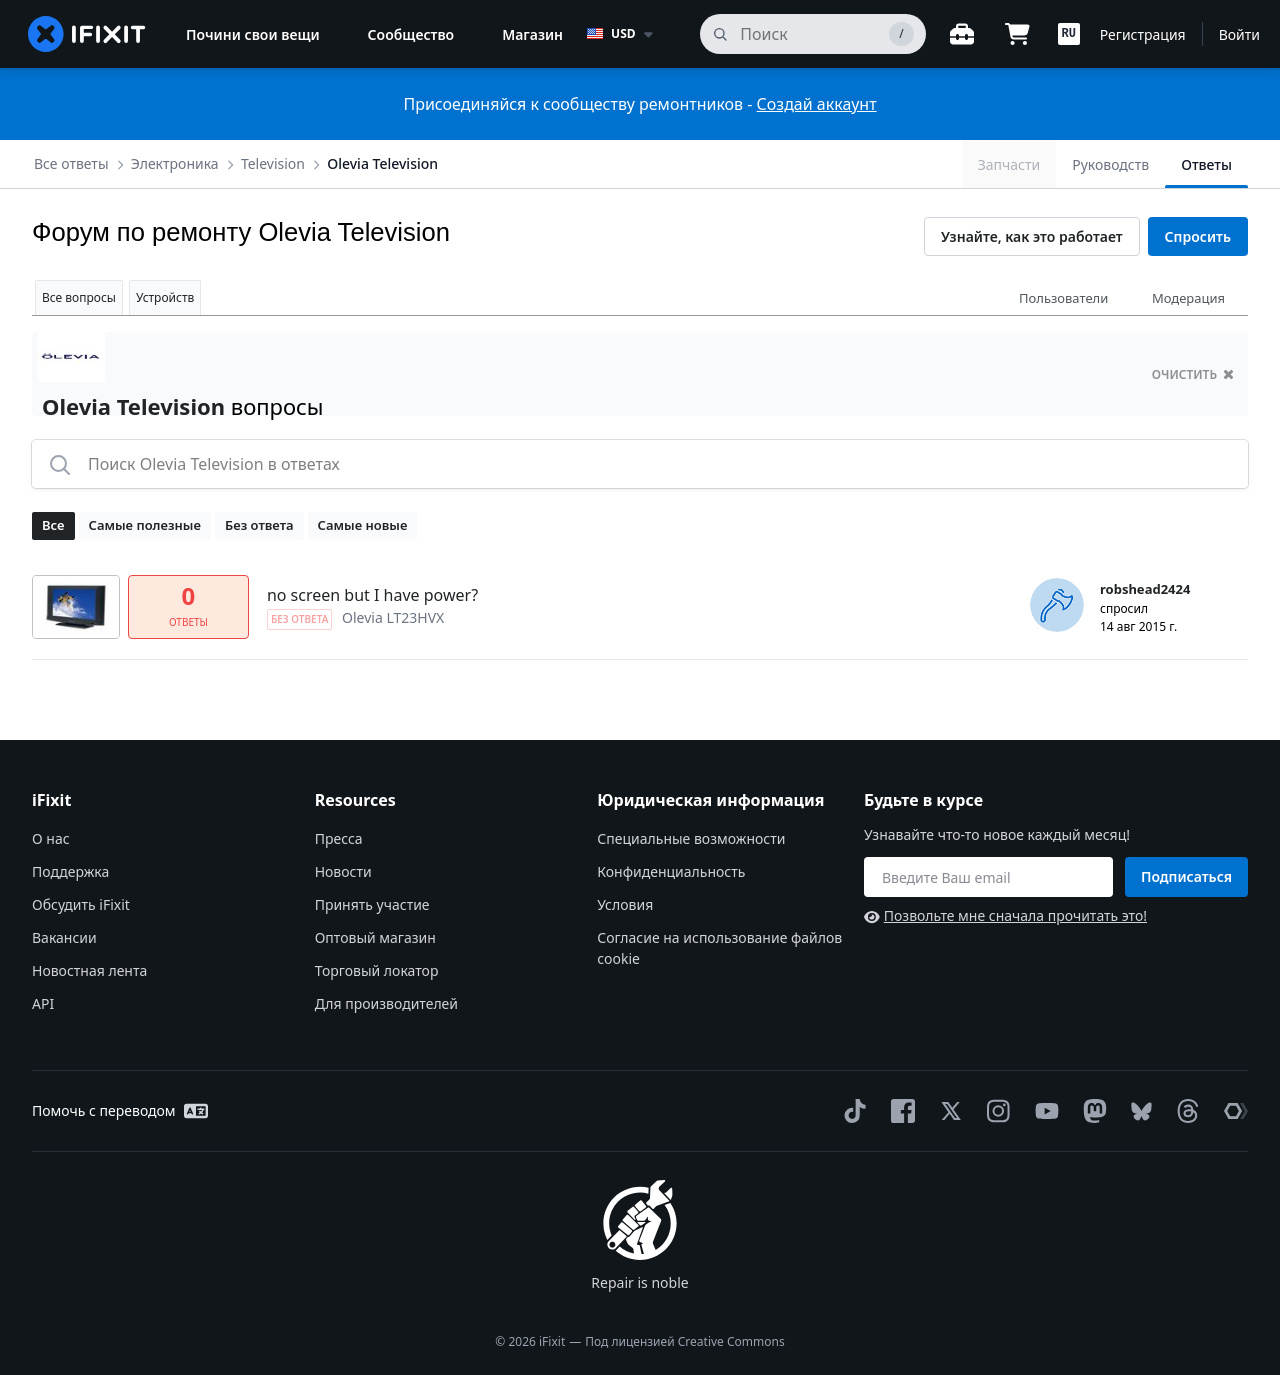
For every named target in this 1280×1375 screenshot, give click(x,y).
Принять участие (372, 904)
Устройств (165, 297)
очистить (1193, 374)
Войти (1239, 34)
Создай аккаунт (817, 104)
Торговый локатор (377, 970)
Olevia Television (382, 163)
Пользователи (1063, 298)
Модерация (1188, 298)
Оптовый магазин (375, 937)
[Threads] (1184, 1111)
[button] (1069, 34)
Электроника (175, 163)
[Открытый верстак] (962, 34)
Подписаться (1186, 876)
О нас (51, 838)
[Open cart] (1018, 34)
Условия (625, 904)
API (43, 1003)
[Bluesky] (1137, 1111)
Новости (343, 871)
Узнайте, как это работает (1032, 236)
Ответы (1206, 164)
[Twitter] (947, 1111)
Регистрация (1143, 34)
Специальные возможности (691, 838)
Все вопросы (79, 297)
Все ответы (71, 163)
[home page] (87, 34)
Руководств (1110, 164)
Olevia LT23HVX (393, 617)
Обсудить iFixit (81, 904)
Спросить (1198, 236)
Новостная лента (89, 970)
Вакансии (64, 937)
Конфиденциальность (671, 871)
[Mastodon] (1091, 1111)
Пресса (339, 838)
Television (273, 163)
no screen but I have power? (372, 595)
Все (53, 525)
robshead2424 (1145, 589)
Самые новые (363, 525)
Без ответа (259, 525)
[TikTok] (851, 1111)
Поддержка (70, 871)
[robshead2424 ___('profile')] (1057, 605)
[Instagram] (995, 1111)
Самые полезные (145, 525)
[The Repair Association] (1232, 1111)
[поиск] (812, 34)
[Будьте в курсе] (988, 877)
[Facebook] (899, 1111)
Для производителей (386, 1003)
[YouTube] (1043, 1111)
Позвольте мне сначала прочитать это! (1005, 915)
